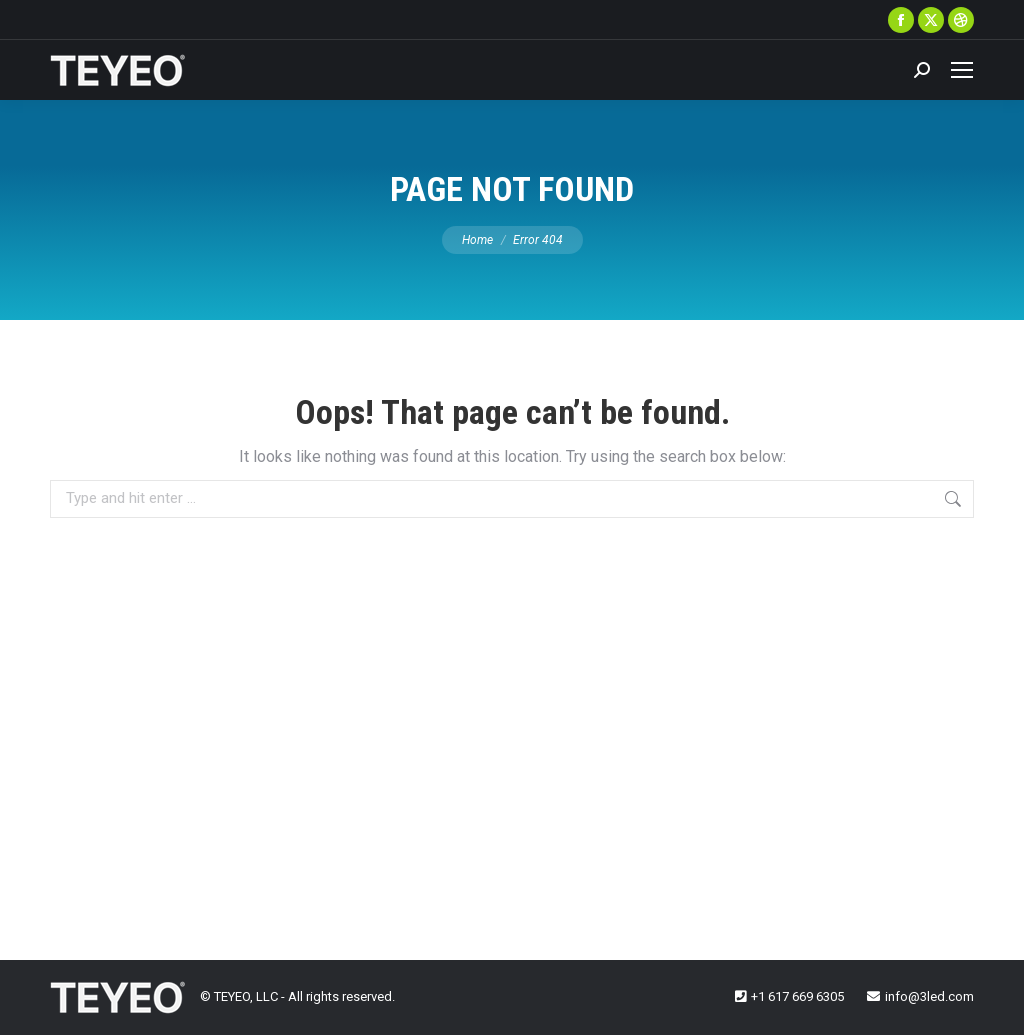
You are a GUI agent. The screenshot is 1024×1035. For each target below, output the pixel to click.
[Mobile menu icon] (962, 70)
